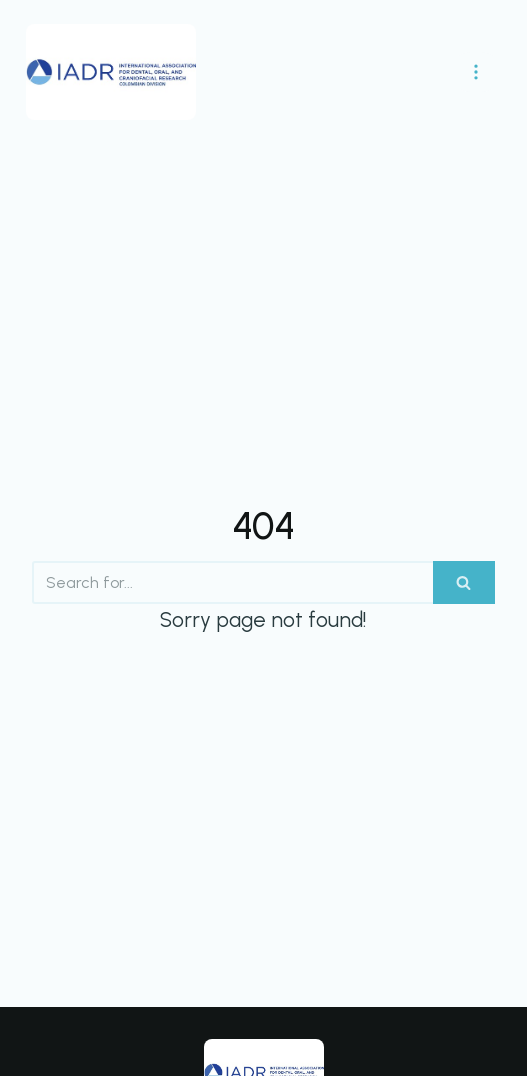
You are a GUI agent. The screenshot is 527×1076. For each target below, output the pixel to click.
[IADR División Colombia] (111, 72)
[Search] (232, 582)
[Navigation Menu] (476, 72)
